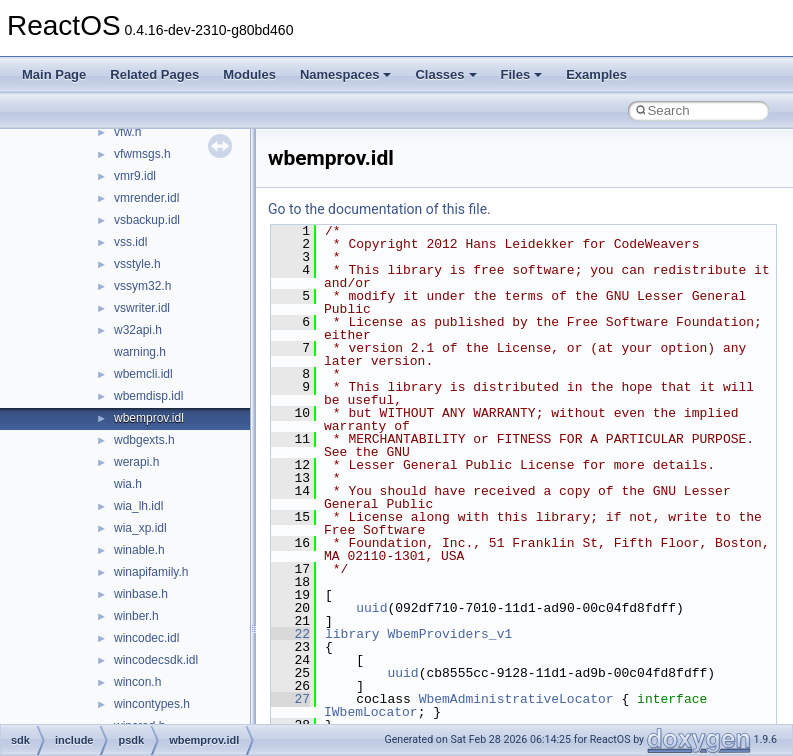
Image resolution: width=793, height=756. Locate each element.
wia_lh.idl (138, 506)
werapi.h (136, 462)
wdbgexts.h (144, 440)
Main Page (54, 74)
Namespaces (346, 74)
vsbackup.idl (147, 220)
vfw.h (127, 132)
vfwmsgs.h (142, 154)
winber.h (136, 616)
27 (290, 699)
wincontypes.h (152, 704)
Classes (445, 74)
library (352, 634)
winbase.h (141, 594)
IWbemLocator (371, 712)
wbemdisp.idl (148, 396)
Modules (249, 74)
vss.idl (130, 242)
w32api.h (138, 330)
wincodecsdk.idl (156, 660)
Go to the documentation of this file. (379, 209)
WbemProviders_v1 (449, 634)
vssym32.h (142, 286)
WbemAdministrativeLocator (516, 699)
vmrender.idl (146, 198)
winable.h (139, 550)
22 (290, 634)
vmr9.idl (135, 176)
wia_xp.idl (140, 528)
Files (522, 74)
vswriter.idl (142, 308)
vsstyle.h (137, 264)
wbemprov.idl (149, 418)
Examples (596, 74)
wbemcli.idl (143, 374)
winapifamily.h (151, 572)
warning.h (140, 352)
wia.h (128, 484)
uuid (371, 608)
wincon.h (137, 682)
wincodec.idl (146, 638)
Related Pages (154, 74)
